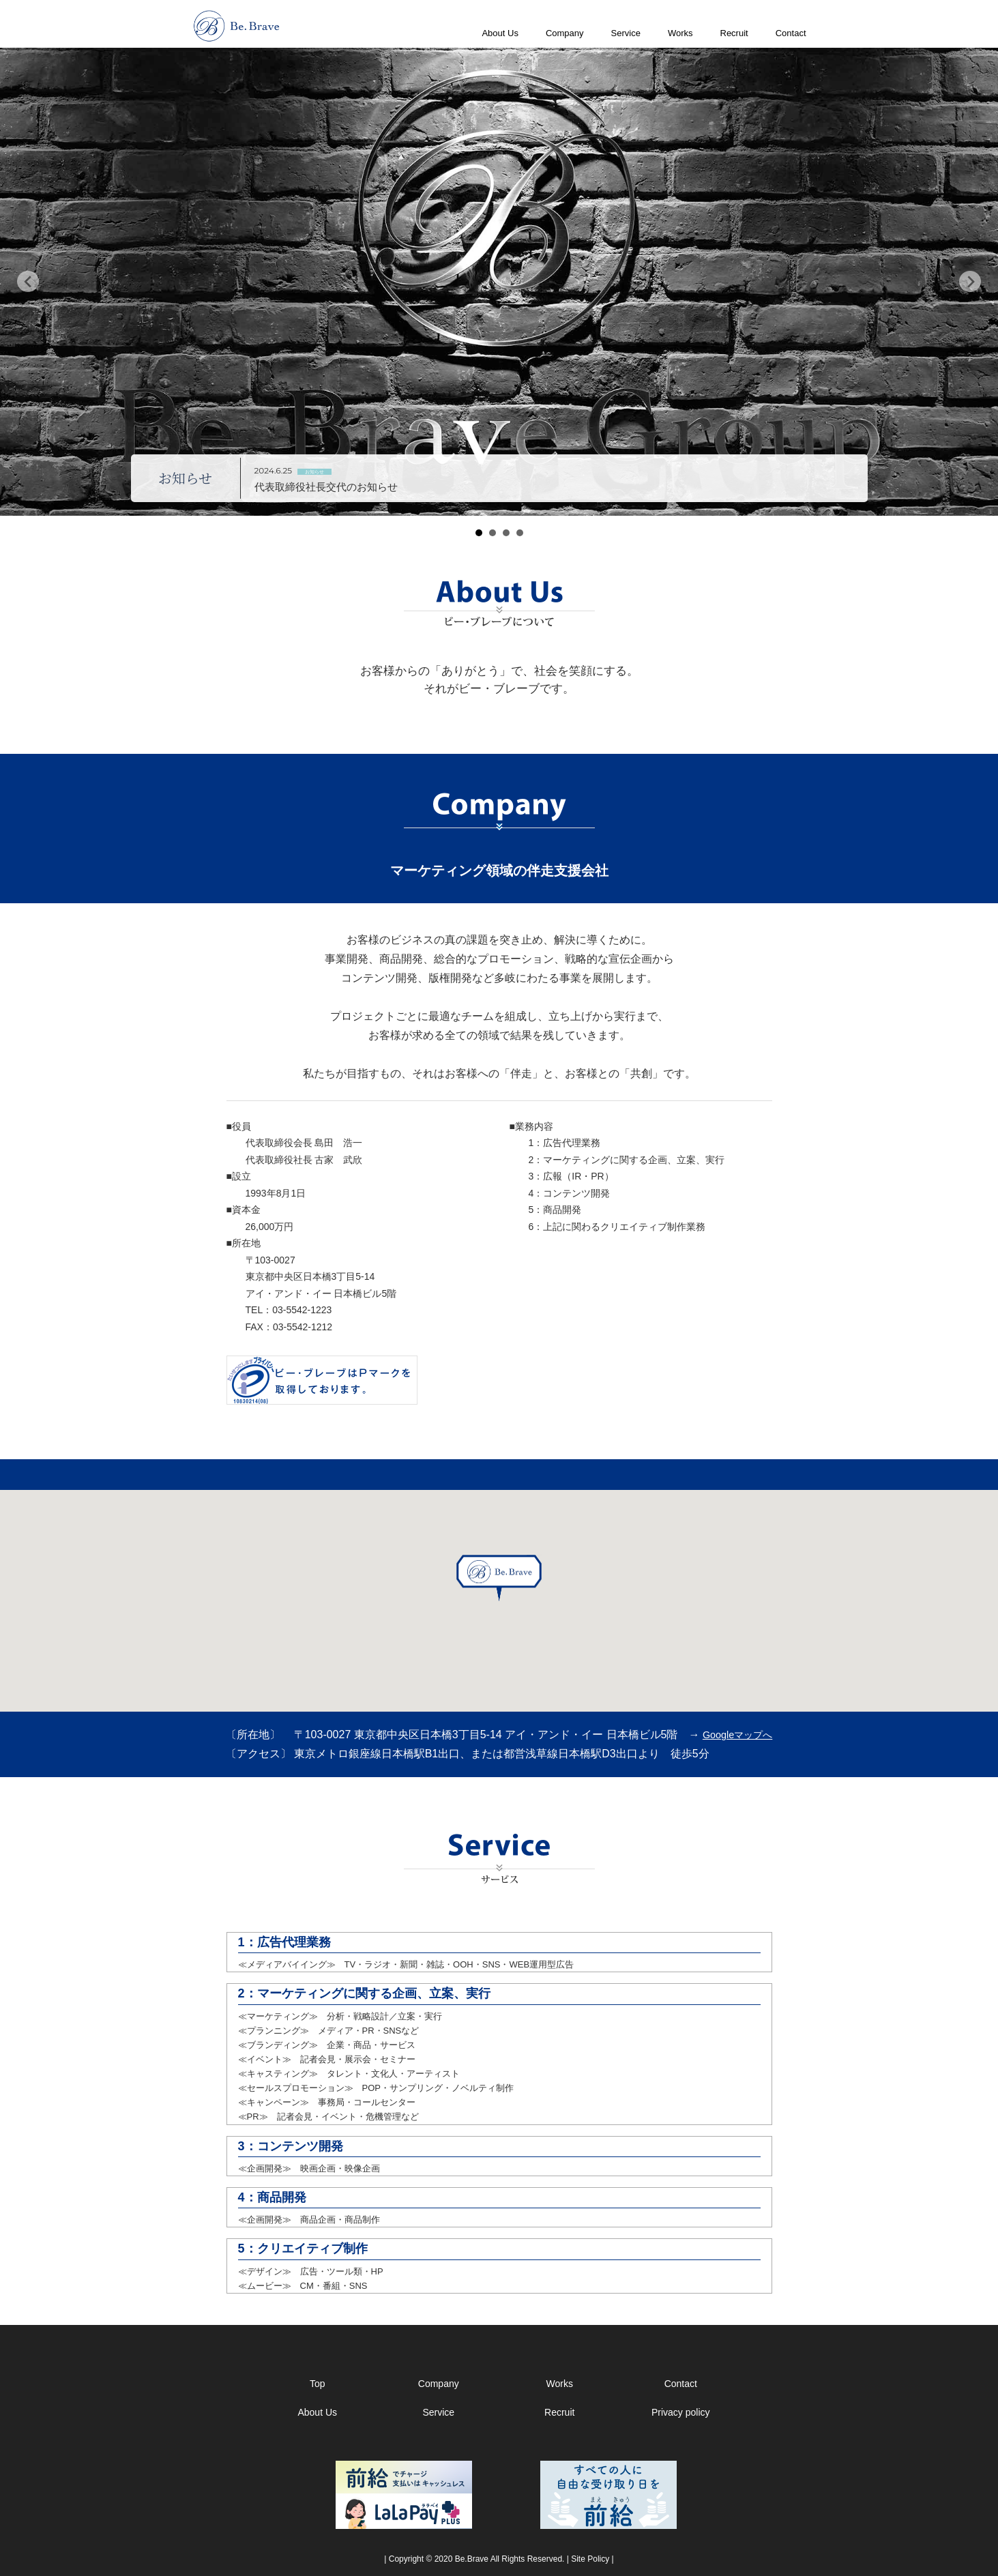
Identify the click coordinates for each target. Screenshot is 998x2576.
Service (626, 33)
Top (317, 2383)
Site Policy (590, 2559)
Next (970, 282)
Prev (28, 282)
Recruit (734, 33)
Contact (791, 33)
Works (680, 33)
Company (565, 33)
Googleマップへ (737, 1734)
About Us (500, 33)
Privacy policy (680, 2412)
